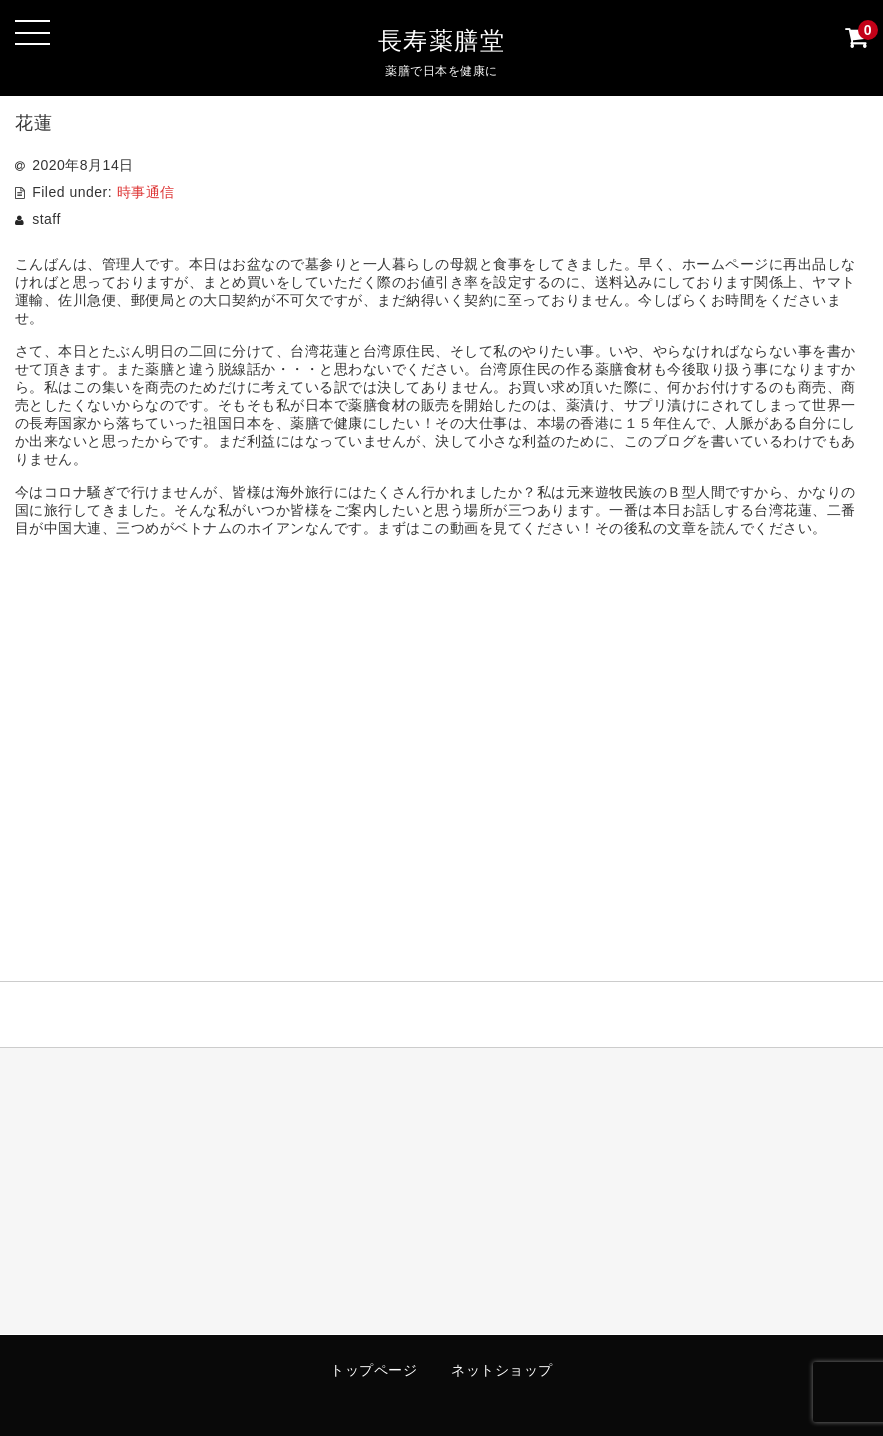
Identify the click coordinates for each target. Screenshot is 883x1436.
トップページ (373, 1370)
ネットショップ (502, 1370)
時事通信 (146, 192)
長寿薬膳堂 (442, 40)
